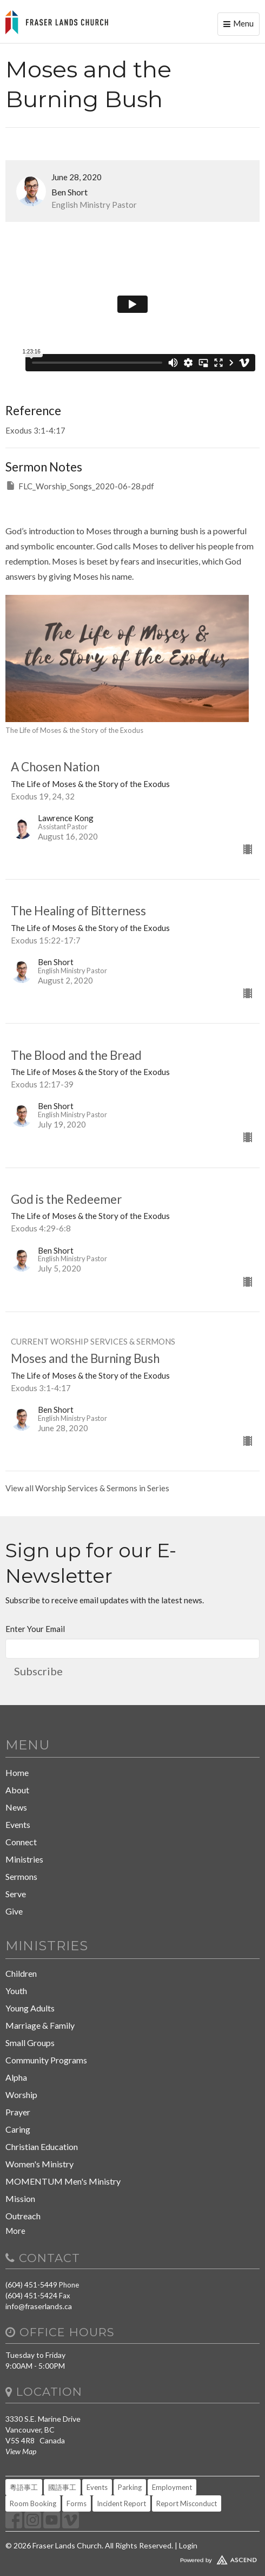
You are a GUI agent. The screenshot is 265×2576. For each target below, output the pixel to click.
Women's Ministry (39, 2164)
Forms (77, 2503)
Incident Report (121, 2503)
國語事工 (62, 2487)
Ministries (24, 1859)
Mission (20, 2198)
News (16, 1807)
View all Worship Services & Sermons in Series (87, 1488)
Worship (21, 2094)
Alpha (16, 2077)
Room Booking (33, 2503)
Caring (17, 2129)
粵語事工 (24, 2487)
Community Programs (46, 2060)
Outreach (23, 2216)
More (15, 2231)
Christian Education (41, 2146)
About (17, 1790)
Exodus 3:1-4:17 (35, 430)
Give (14, 1911)
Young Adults (30, 2008)
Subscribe (38, 1670)
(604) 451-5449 (31, 2284)
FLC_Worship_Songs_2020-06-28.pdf (79, 485)
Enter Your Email (35, 1629)
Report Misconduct (186, 2503)
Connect (21, 1842)
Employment (172, 2487)
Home (17, 1772)
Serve (15, 1894)
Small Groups (30, 2042)
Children (21, 1973)
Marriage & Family (40, 2025)
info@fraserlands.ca (38, 2306)
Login (188, 2545)
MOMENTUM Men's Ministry (63, 2181)
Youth (16, 1990)
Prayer (17, 2112)
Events (17, 1824)
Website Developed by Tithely (132, 2557)
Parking (130, 2487)
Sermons (21, 1876)
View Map (20, 2451)
